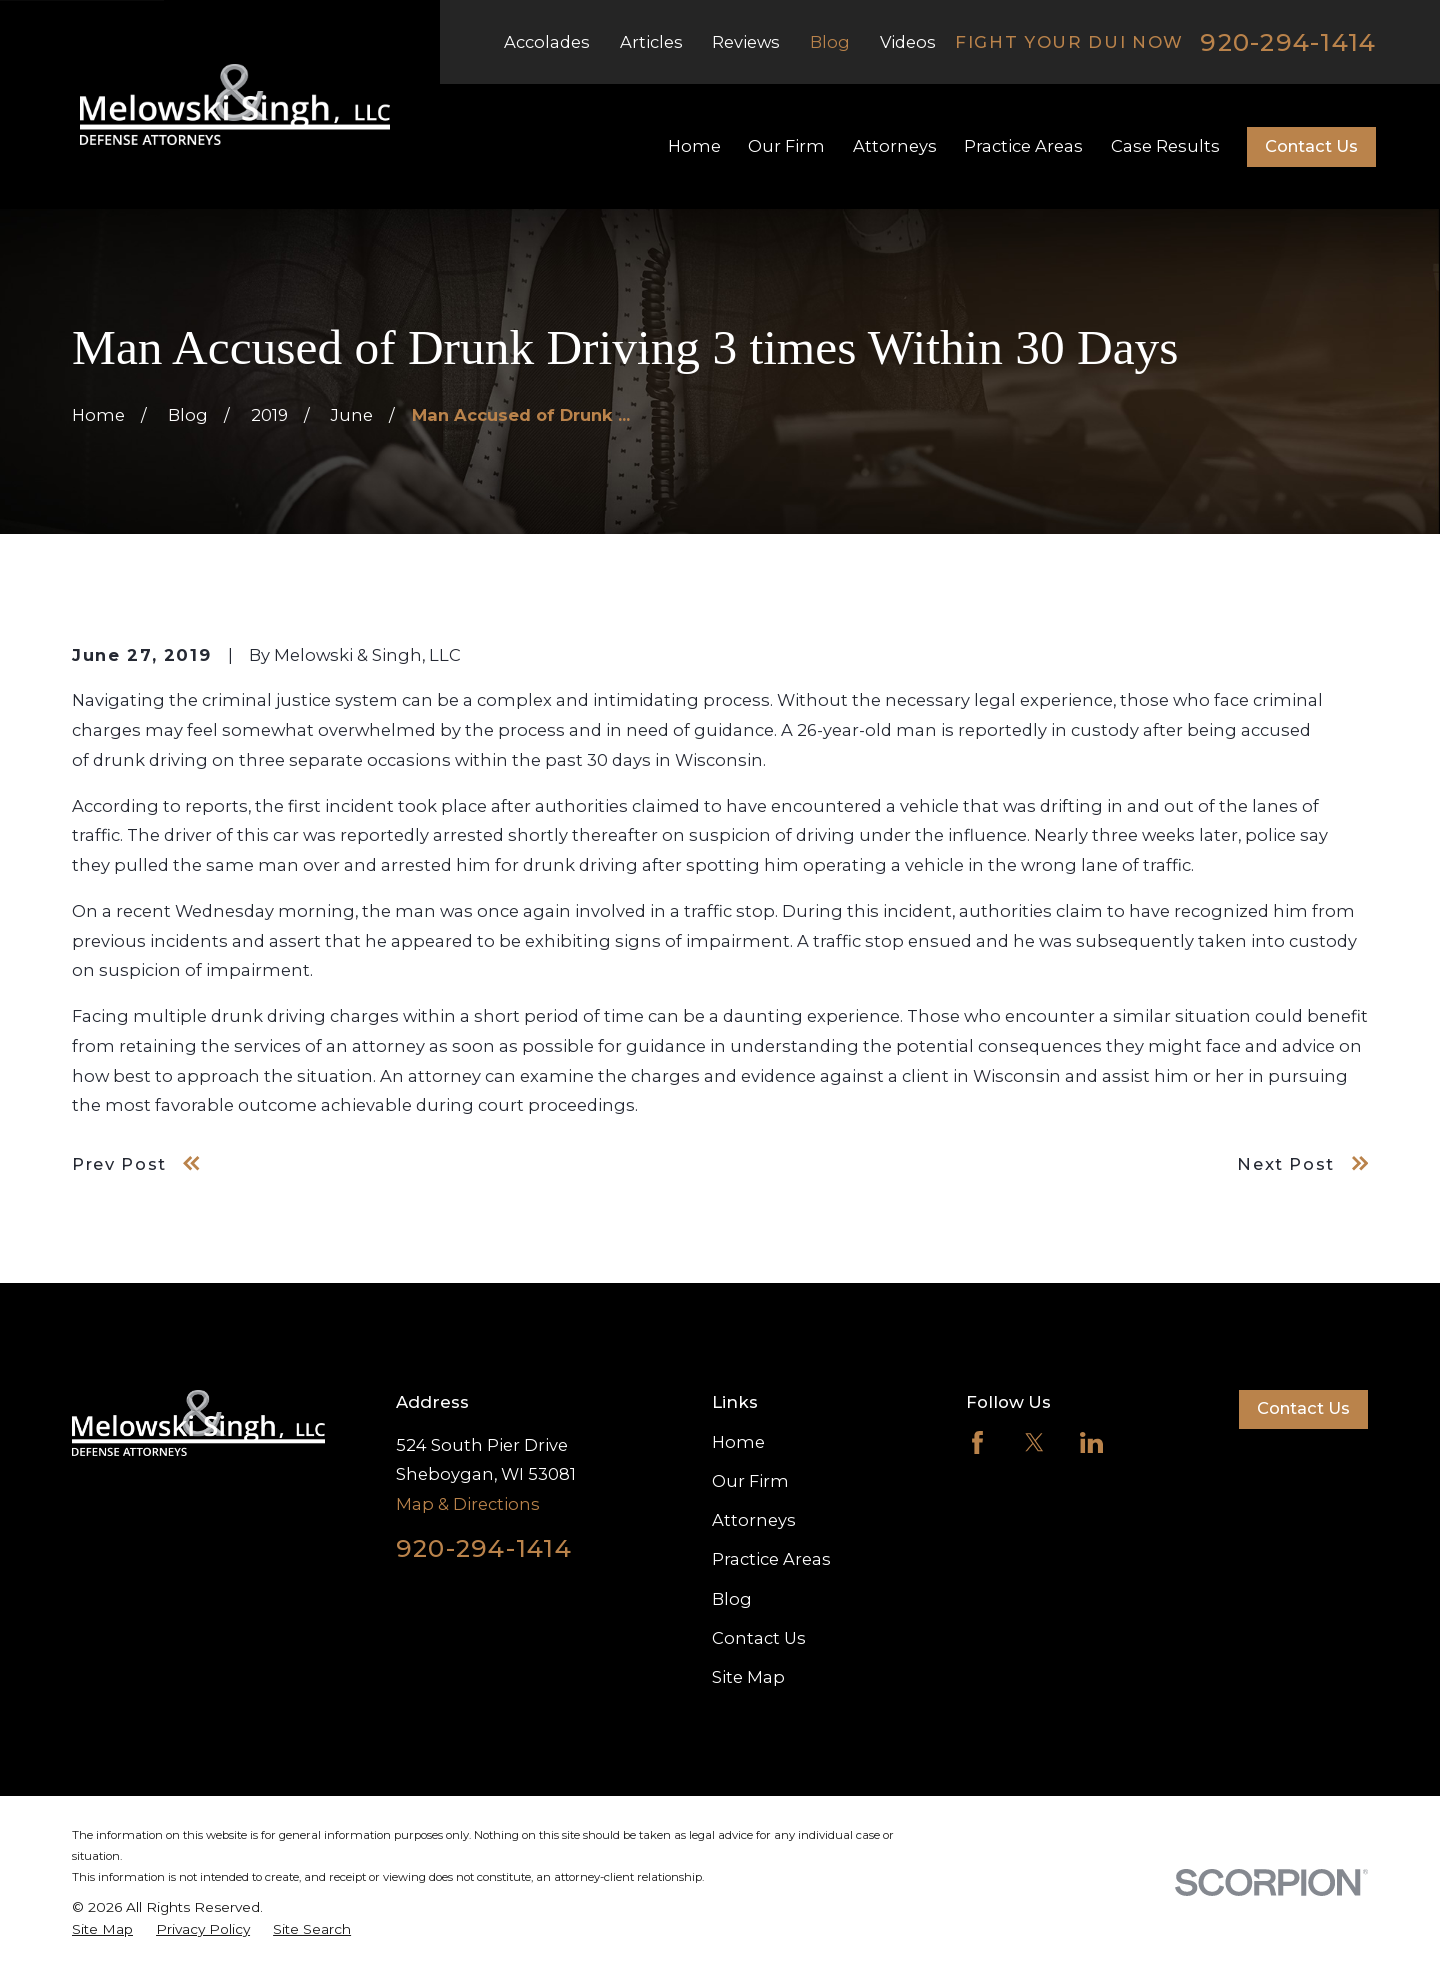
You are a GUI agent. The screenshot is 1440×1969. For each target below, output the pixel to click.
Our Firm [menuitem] (786, 146)
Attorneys (754, 1520)
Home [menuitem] (694, 146)
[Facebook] (977, 1442)
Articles (651, 42)
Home (738, 1442)
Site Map (748, 1677)
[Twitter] (1034, 1442)
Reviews (746, 42)
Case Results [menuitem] (1165, 146)
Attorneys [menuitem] (895, 146)
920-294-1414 (1288, 42)
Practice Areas (771, 1559)
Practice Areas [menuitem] (1023, 146)
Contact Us (1311, 146)
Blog (830, 42)
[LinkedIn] (1091, 1442)
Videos (908, 42)
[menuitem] (102, 1929)
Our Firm (750, 1481)
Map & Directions (468, 1504)
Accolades (547, 42)
